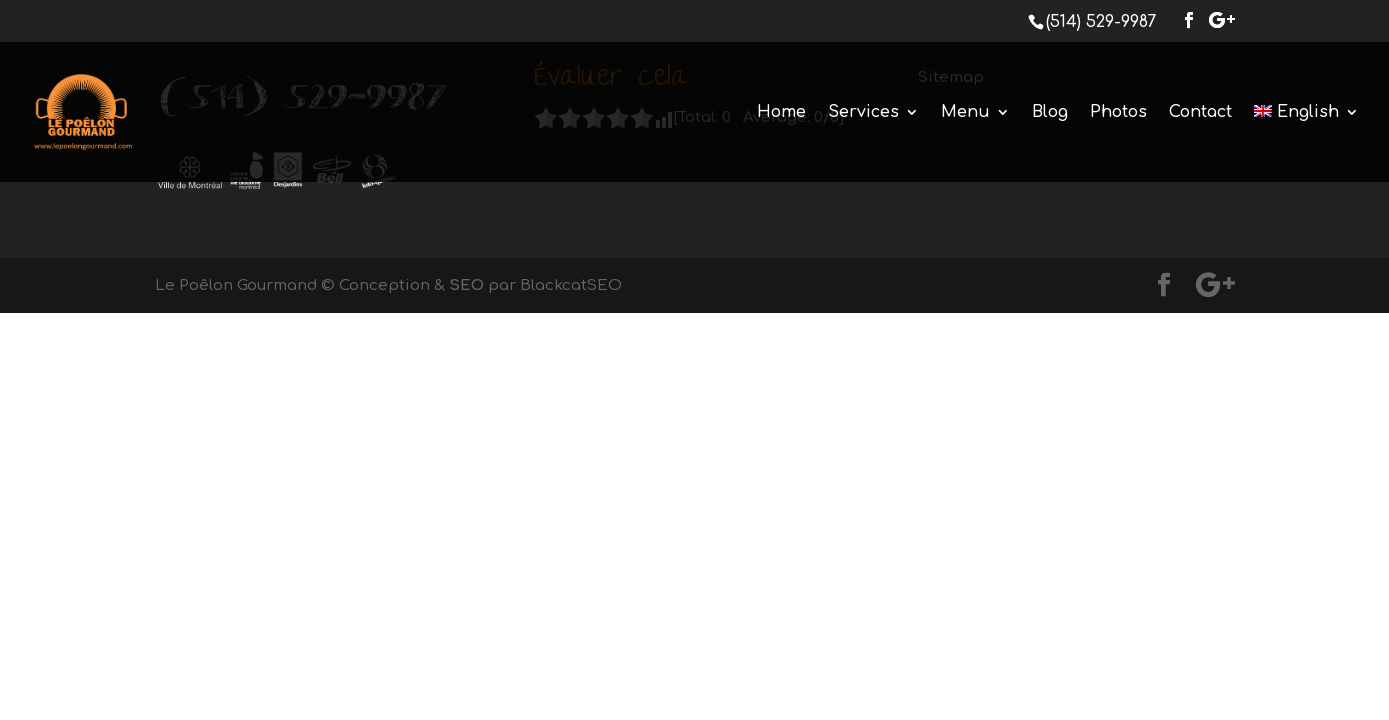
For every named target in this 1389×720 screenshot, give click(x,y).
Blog (1050, 113)
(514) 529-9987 (1101, 22)
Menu (965, 113)
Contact (1200, 113)
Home (781, 113)
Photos (1118, 113)
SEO (466, 285)
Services (863, 113)
